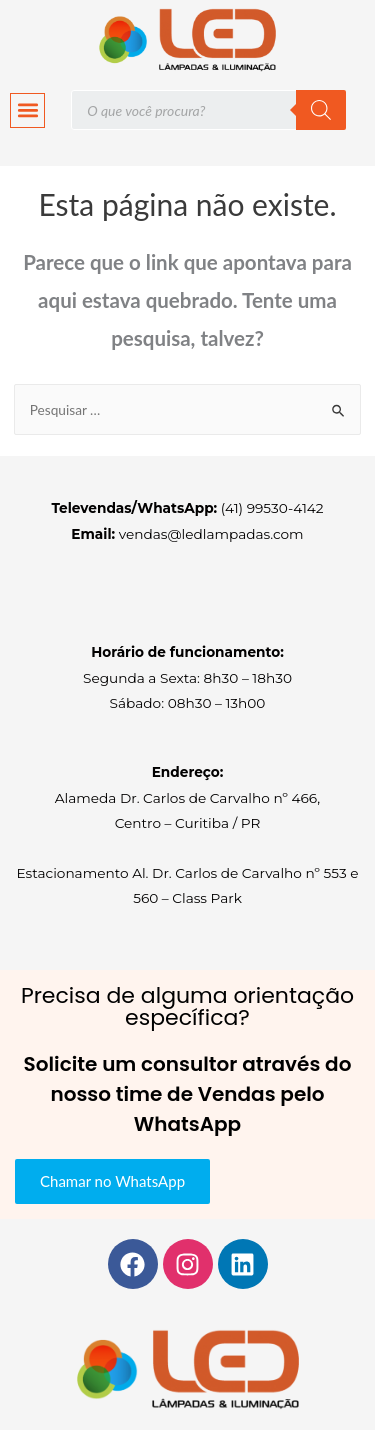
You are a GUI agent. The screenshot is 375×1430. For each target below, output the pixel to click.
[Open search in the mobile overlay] (208, 110)
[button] (27, 110)
